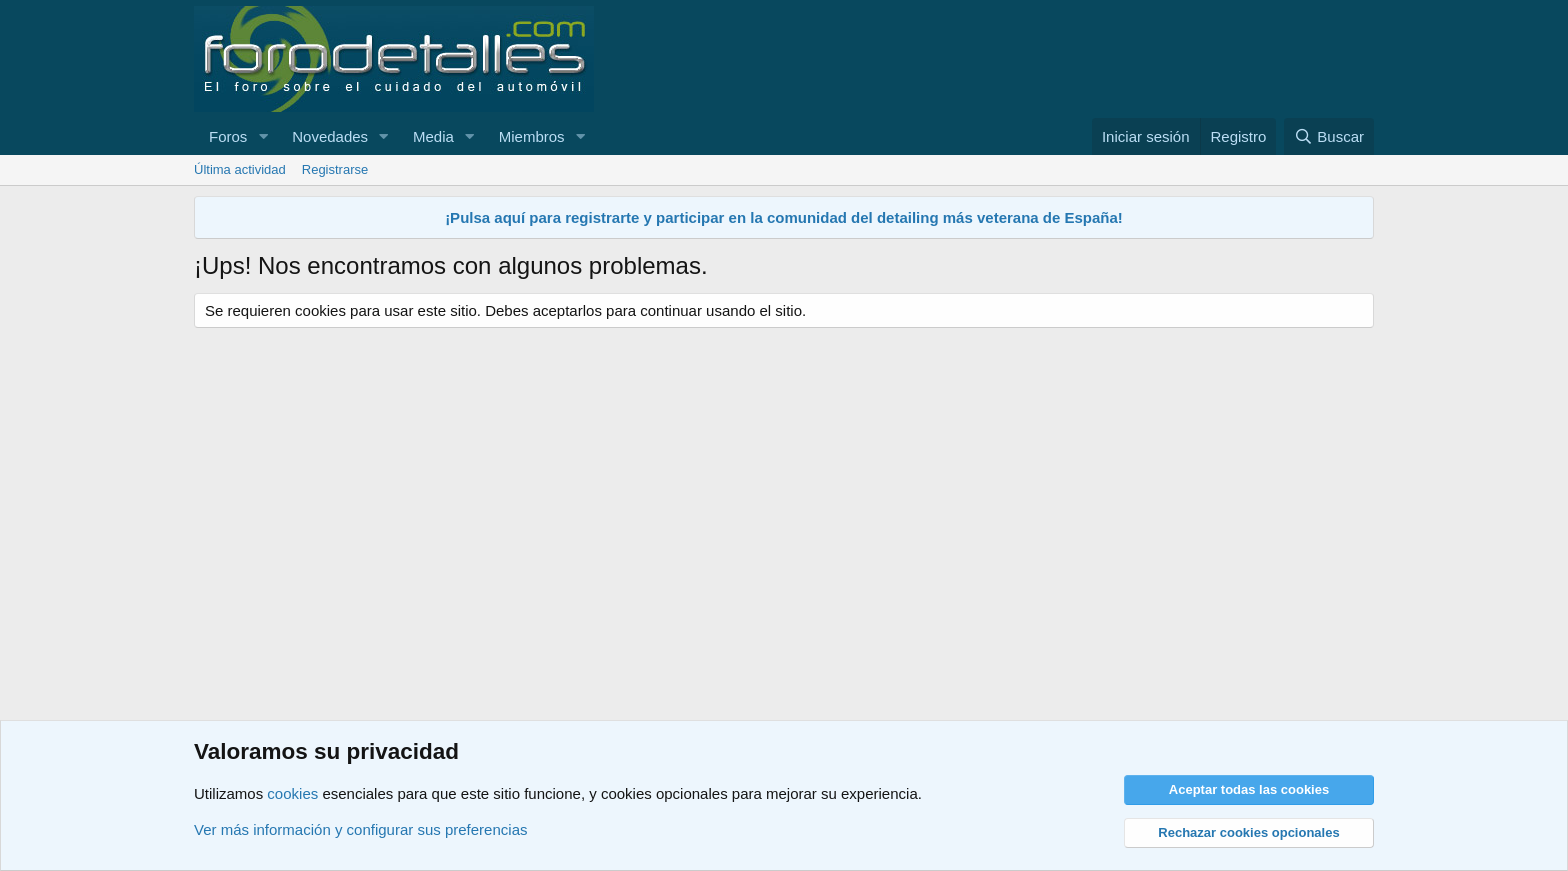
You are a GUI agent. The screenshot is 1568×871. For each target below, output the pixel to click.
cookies (292, 793)
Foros (228, 136)
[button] (263, 136)
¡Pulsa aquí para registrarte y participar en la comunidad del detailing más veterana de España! (784, 217)
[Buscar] (1329, 136)
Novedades (330, 136)
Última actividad (240, 169)
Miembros (532, 136)
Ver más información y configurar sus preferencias (360, 829)
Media (433, 136)
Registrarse (335, 169)
